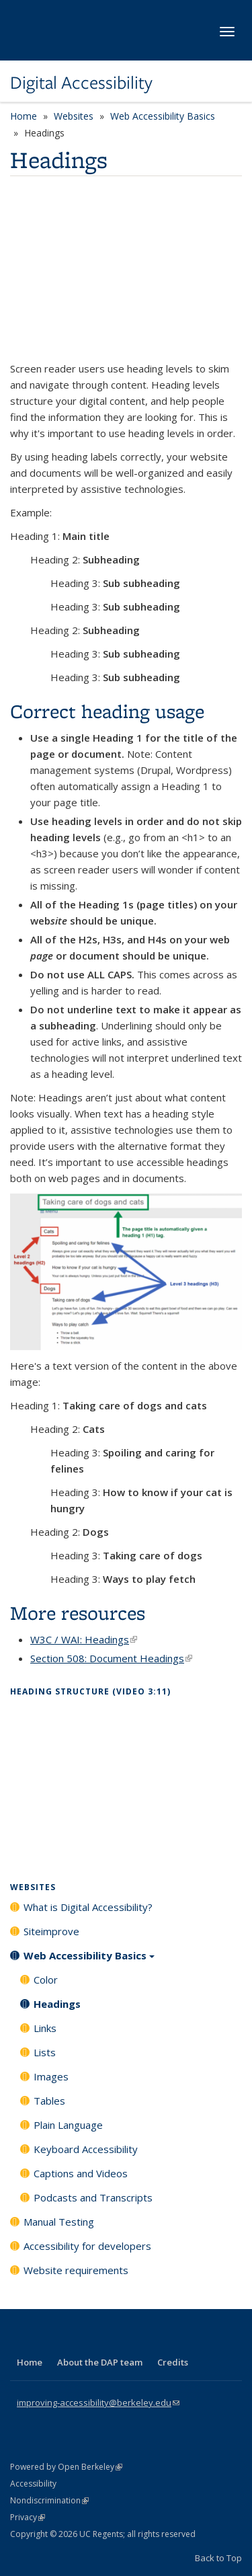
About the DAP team (99, 2362)
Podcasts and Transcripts (93, 2197)
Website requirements (76, 2270)
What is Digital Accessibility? (88, 1907)
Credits (172, 2362)
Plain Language (68, 2125)
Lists (45, 2052)
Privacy (27, 2517)
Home (23, 116)
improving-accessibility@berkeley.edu (98, 2402)
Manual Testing (59, 2221)
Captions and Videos (81, 2173)
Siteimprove (51, 1931)
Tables (49, 2100)
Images (51, 2076)
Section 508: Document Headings (111, 1658)
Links (45, 2028)
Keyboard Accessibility (86, 2149)
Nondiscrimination (49, 2500)
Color (46, 1979)
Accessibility (33, 2483)
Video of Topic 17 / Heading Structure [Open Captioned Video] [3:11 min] (126, 1778)
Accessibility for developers (87, 2246)
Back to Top (218, 2558)
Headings (57, 2004)
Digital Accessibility (81, 83)
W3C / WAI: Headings (83, 1639)
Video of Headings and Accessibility (126, 271)
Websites (73, 116)
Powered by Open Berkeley (66, 2466)
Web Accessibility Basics (162, 116)
